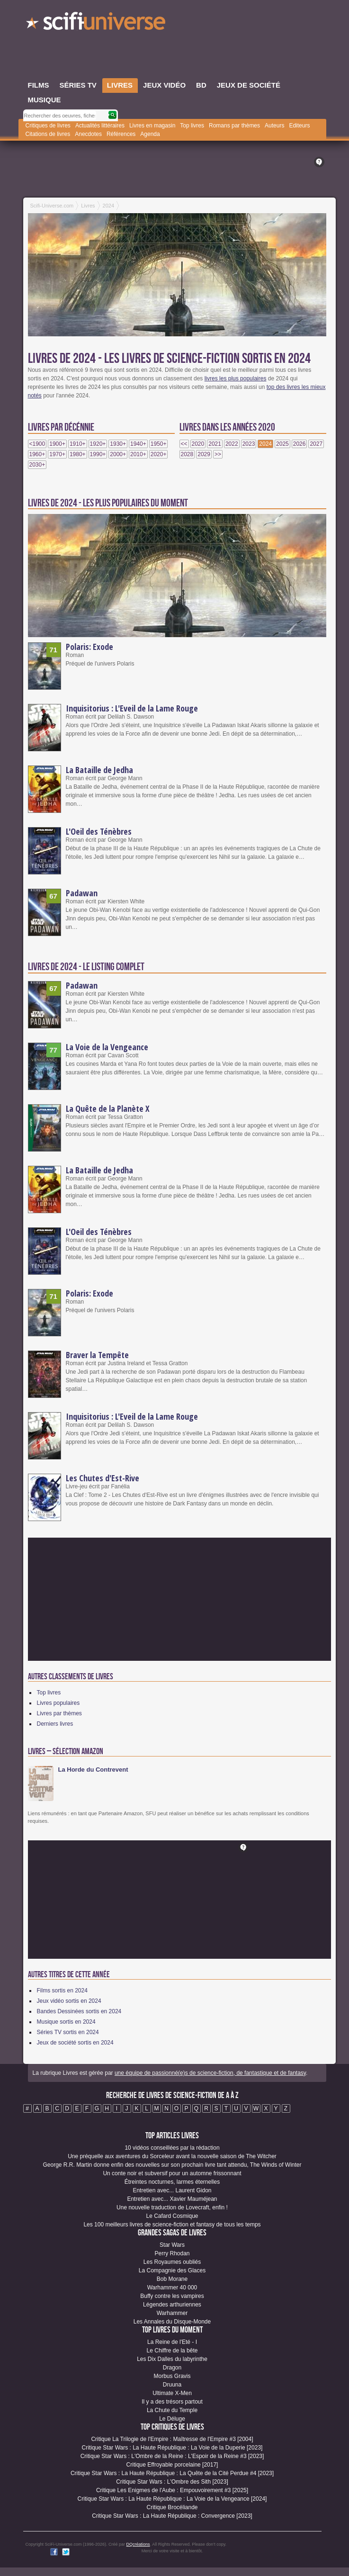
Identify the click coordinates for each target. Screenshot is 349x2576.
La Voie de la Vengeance (107, 1047)
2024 (265, 444)
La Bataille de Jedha (99, 769)
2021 (214, 444)
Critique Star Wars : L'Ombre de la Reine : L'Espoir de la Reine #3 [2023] (172, 2456)
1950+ (159, 444)
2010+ (138, 454)
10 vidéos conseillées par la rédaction (172, 2147)
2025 (282, 444)
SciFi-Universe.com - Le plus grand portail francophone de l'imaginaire (96, 24)
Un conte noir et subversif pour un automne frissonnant (172, 2173)
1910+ (78, 444)
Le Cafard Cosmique (172, 2216)
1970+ (57, 454)
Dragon (172, 2367)
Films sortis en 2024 (62, 1990)
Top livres (192, 125)
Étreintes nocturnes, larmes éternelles (172, 2182)
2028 (187, 454)
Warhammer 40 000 (172, 2287)
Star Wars (172, 2245)
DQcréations (138, 2544)
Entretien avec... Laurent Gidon (172, 2190)
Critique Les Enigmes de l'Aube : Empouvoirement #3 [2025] (172, 2490)
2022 (231, 444)
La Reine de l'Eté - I (172, 2342)
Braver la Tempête (97, 1354)
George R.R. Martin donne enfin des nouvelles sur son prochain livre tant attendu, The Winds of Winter (172, 2165)
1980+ (78, 454)
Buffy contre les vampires (172, 2296)
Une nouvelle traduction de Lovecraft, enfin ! (172, 2207)
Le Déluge (172, 2418)
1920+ (98, 444)
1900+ (57, 444)
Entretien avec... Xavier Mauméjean (172, 2199)
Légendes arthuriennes (172, 2304)
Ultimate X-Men (172, 2393)
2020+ (159, 454)
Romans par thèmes (234, 125)
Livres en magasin (152, 125)
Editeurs (299, 125)
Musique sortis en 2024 (66, 2021)
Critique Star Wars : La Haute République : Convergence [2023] (172, 2516)
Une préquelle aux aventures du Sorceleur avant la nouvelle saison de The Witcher (172, 2156)
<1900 (37, 444)
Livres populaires (58, 1703)
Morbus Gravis (171, 2376)
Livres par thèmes (59, 1713)
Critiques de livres (48, 125)
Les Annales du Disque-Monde (172, 2321)
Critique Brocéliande (171, 2507)
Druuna (172, 2384)
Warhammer (172, 2313)
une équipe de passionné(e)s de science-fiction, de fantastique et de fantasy (210, 2073)
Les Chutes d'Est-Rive (102, 1478)
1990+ (98, 454)
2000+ (118, 454)
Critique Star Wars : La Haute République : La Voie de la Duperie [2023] (172, 2447)
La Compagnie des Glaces (172, 2270)
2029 (203, 454)
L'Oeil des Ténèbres (99, 831)
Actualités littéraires (100, 125)
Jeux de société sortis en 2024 (75, 2042)
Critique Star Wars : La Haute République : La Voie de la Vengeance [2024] (172, 2498)
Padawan (82, 893)
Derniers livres (55, 1723)
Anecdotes (88, 134)
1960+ (37, 454)
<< (184, 444)
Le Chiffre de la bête (172, 2350)
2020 (198, 444)
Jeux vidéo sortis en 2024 (69, 2001)
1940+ (138, 444)
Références (121, 134)
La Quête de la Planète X (108, 1108)
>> (218, 454)
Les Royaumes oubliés (172, 2262)
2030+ (37, 464)
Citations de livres (48, 134)
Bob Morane (172, 2279)
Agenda (150, 134)
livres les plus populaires (236, 378)
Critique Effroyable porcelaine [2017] (172, 2464)
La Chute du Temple (172, 2410)
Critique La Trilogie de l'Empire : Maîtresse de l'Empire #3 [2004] (172, 2439)
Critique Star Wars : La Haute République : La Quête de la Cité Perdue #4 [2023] (172, 2473)
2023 (248, 444)
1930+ (118, 444)
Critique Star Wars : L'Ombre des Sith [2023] (172, 2481)
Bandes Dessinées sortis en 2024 (79, 2011)
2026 (299, 444)
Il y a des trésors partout (172, 2401)
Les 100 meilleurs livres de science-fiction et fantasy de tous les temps (171, 2224)
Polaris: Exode (89, 646)
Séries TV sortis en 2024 (68, 2032)
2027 (316, 444)
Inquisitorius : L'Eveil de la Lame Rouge (132, 708)
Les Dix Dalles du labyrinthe (172, 2359)
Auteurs (274, 125)
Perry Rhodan (171, 2253)
